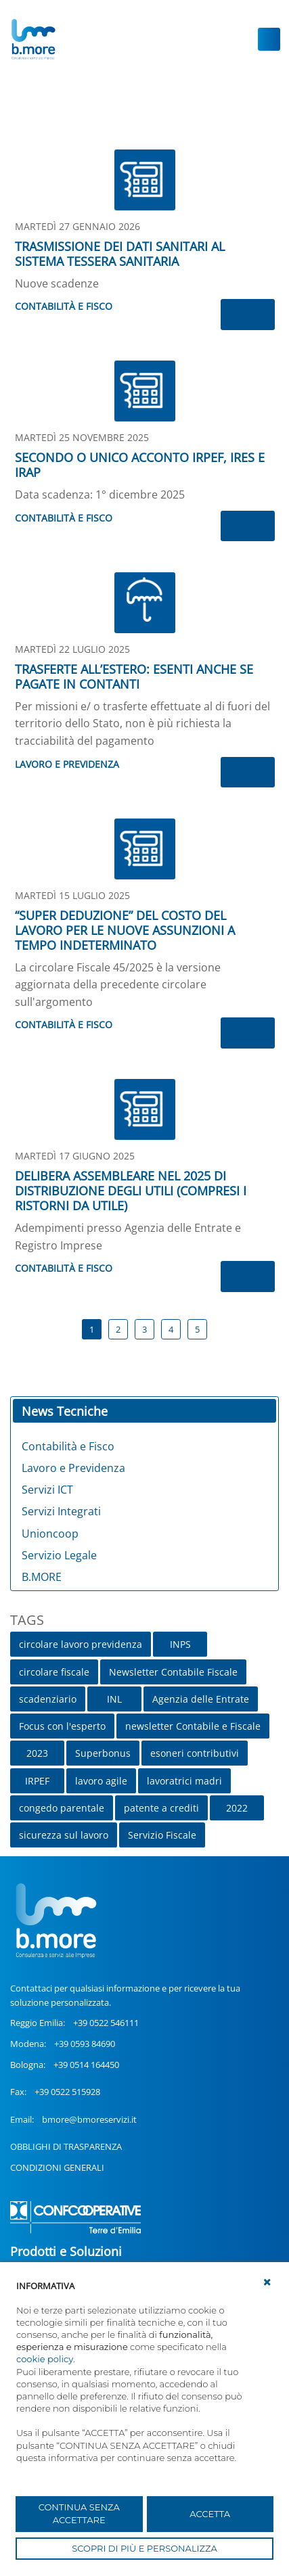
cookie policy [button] (44, 2358)
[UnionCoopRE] (33, 39)
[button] (267, 2282)
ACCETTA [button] (210, 2513)
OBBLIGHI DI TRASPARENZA (66, 2146)
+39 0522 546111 (106, 2023)
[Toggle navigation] (269, 39)
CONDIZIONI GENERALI (57, 2167)
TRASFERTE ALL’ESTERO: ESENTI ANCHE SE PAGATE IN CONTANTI (134, 676)
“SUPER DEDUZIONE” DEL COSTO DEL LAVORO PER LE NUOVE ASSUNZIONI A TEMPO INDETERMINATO (125, 930)
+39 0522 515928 (67, 2092)
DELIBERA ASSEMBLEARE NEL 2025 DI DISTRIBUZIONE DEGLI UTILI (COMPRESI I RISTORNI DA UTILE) (130, 1191)
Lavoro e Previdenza (67, 764)
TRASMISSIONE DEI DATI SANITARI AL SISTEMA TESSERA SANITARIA (120, 253)
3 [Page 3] (144, 1329)
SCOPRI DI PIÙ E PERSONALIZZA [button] (144, 2548)
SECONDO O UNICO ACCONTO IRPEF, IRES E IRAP (140, 464)
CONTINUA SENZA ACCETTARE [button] (79, 2514)
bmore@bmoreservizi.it (89, 2119)
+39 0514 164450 (86, 2064)
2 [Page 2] (118, 1329)
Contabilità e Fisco (63, 306)
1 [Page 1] (91, 1329)
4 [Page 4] (171, 1329)
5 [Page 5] (197, 1329)
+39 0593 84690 (84, 2044)
